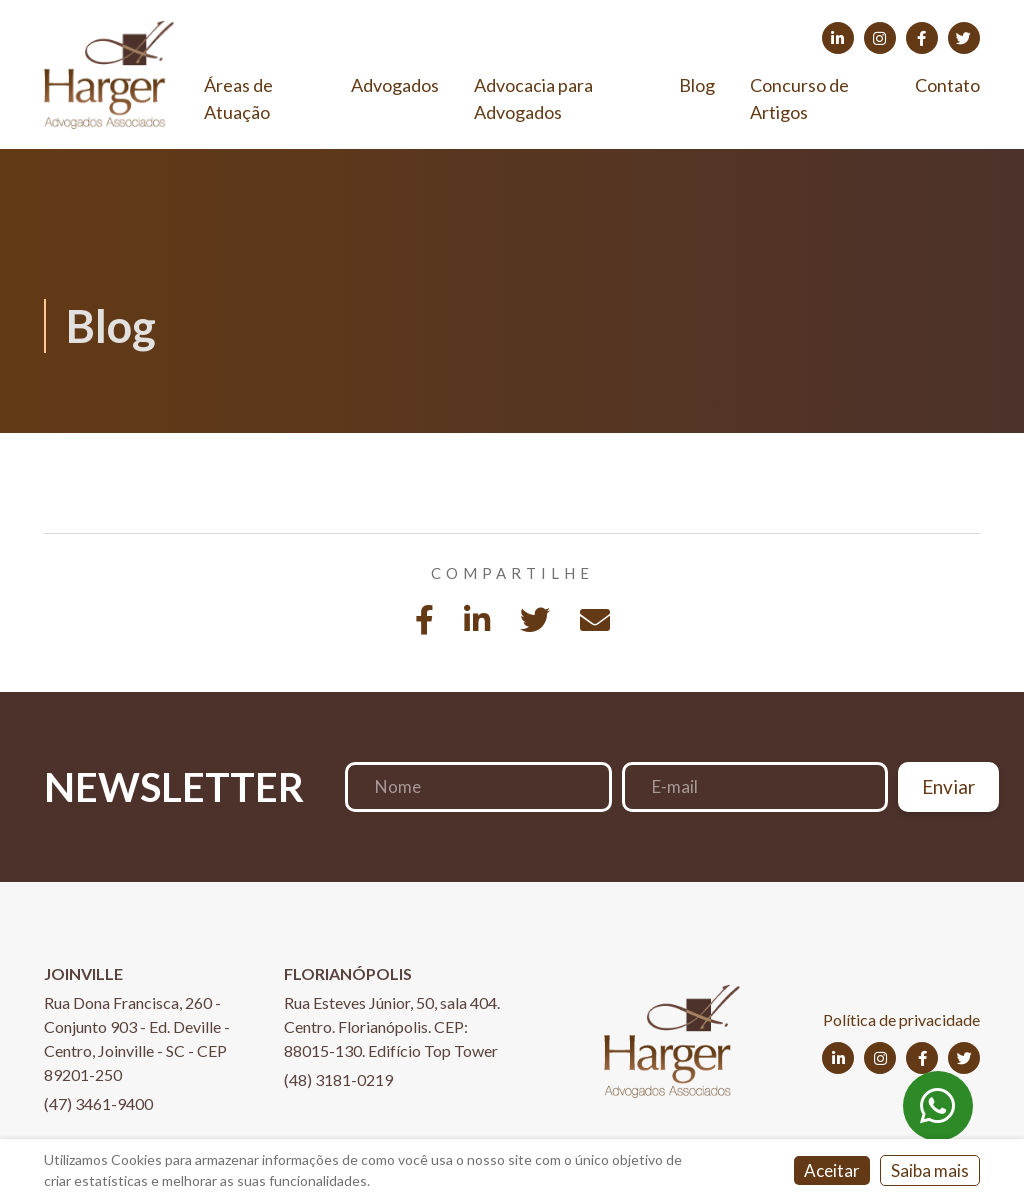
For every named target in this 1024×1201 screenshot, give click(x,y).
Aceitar (832, 1170)
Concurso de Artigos (799, 98)
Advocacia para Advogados (533, 98)
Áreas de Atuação (238, 98)
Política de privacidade (901, 1019)
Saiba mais (930, 1170)
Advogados (395, 85)
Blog (697, 85)
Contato (947, 85)
